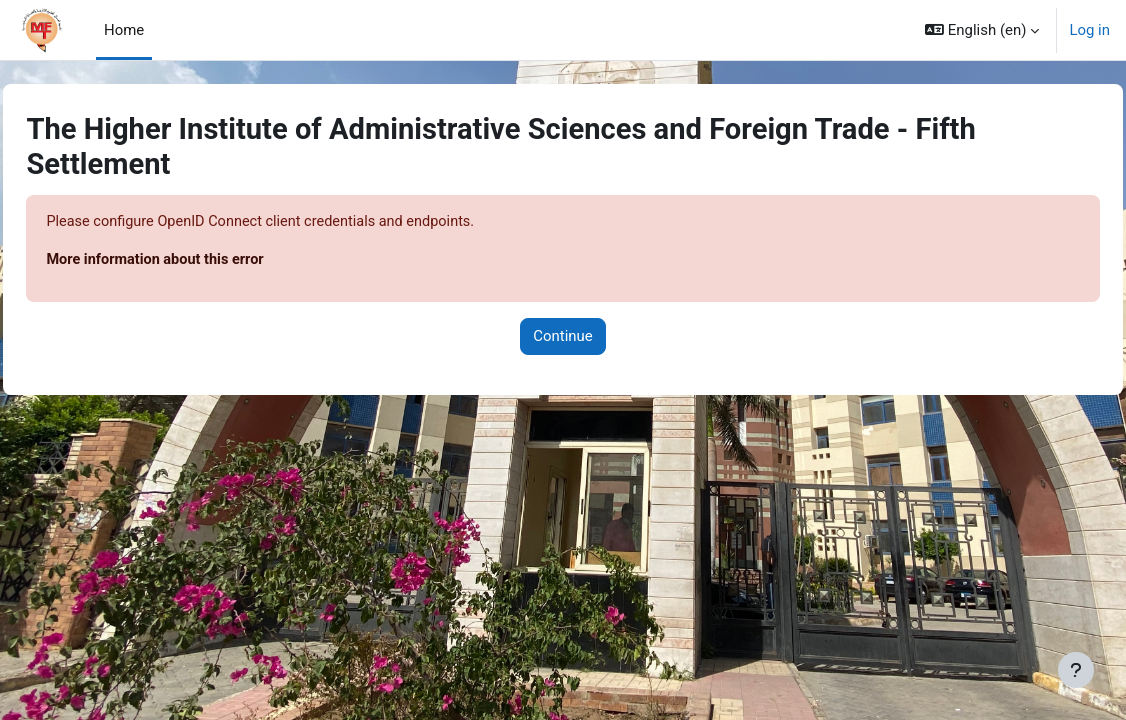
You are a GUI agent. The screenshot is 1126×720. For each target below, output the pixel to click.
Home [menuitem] (124, 30)
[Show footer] (1076, 670)
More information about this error (203, 260)
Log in (1089, 30)
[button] (982, 30)
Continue (562, 338)
